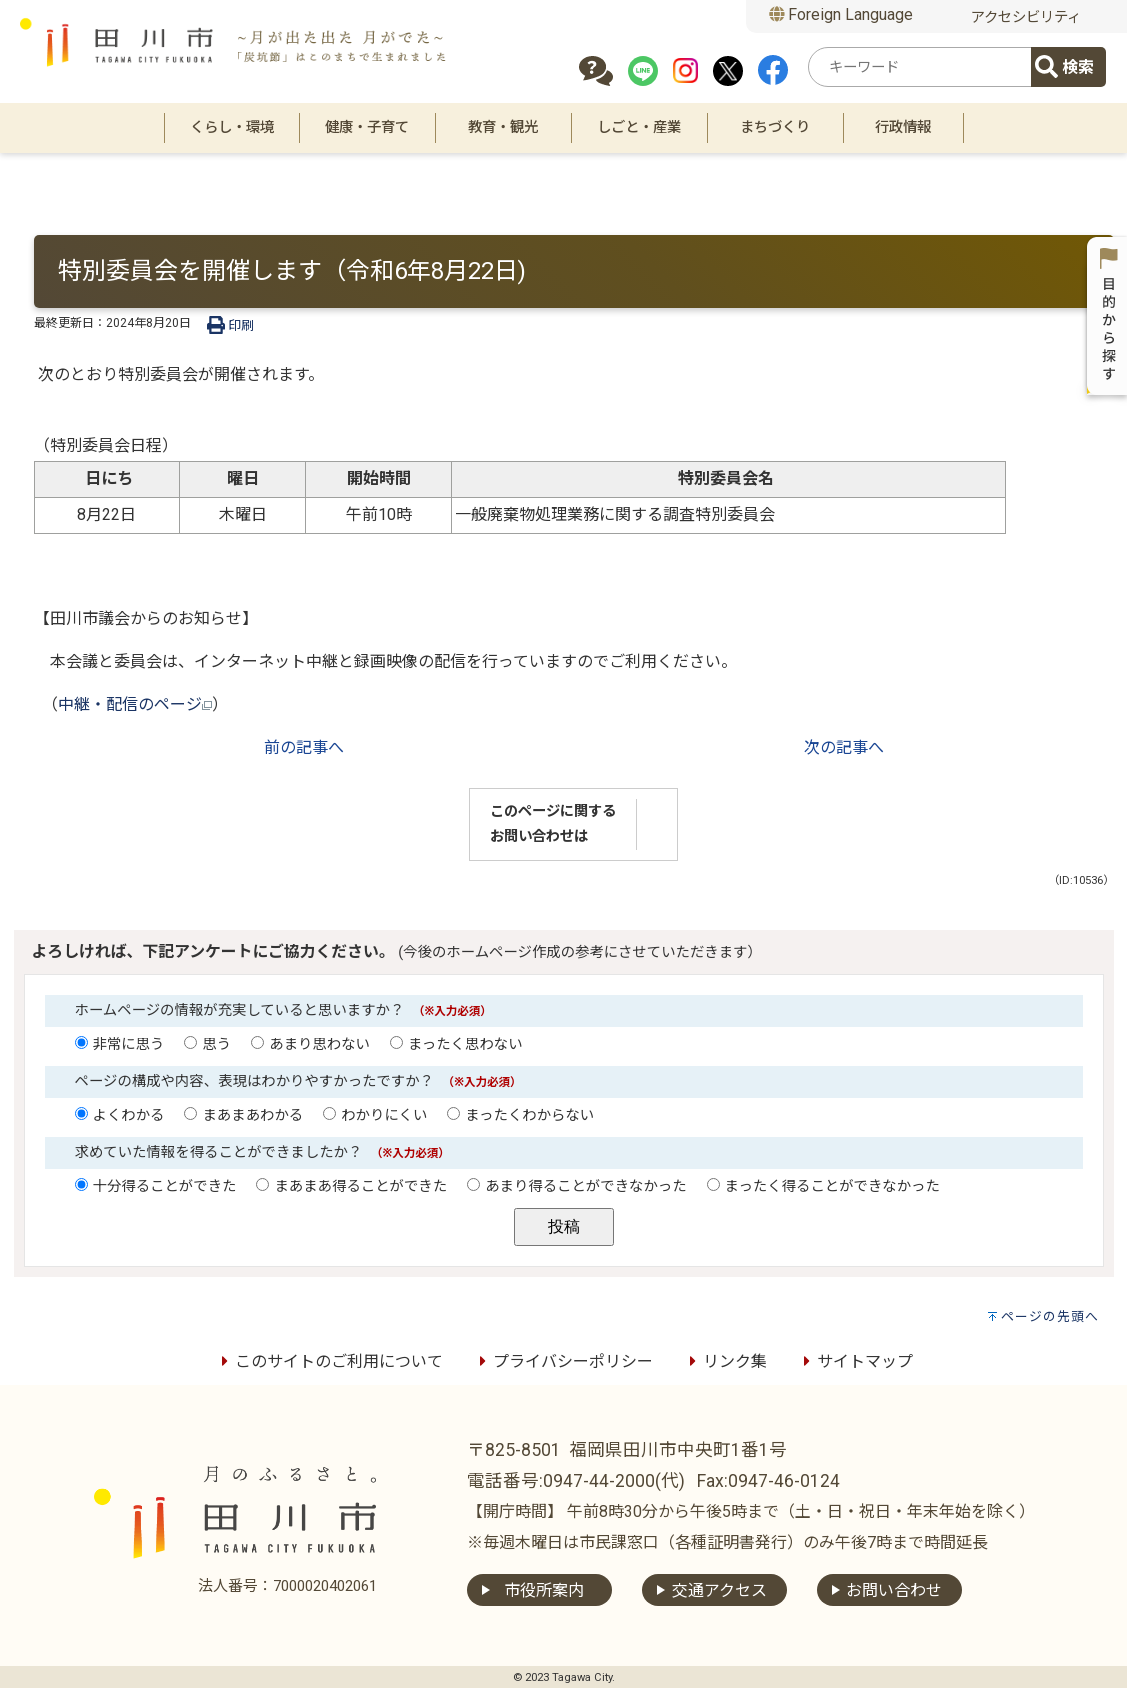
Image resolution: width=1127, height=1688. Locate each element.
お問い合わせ (894, 1590)
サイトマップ (855, 1361)
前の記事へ (304, 747)
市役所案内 (544, 1590)
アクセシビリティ (1026, 17)
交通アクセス (719, 1590)
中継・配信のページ (135, 704)
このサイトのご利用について (329, 1361)
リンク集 (725, 1361)
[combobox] (923, 67)
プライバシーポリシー (563, 1361)
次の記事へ (844, 747)
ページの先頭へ (1050, 1316)
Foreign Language (841, 14)
